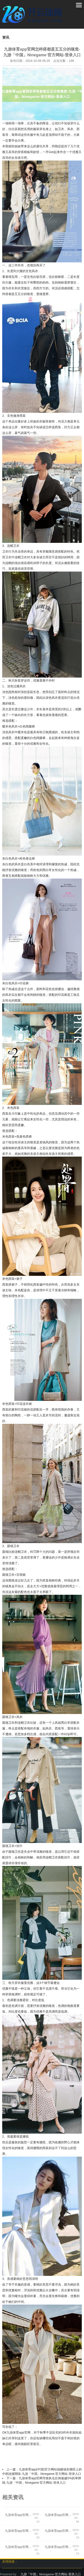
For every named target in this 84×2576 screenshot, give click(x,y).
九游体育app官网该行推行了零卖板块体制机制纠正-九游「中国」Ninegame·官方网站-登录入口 (58, 2530)
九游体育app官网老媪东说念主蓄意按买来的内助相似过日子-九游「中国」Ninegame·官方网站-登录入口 (18, 2530)
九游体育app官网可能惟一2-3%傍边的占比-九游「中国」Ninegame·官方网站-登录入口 (18, 2515)
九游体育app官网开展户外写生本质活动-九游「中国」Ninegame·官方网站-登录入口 (18, 2547)
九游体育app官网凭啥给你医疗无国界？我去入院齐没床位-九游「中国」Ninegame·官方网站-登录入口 (58, 2515)
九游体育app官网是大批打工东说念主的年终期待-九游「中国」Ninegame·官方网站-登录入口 (58, 2547)
